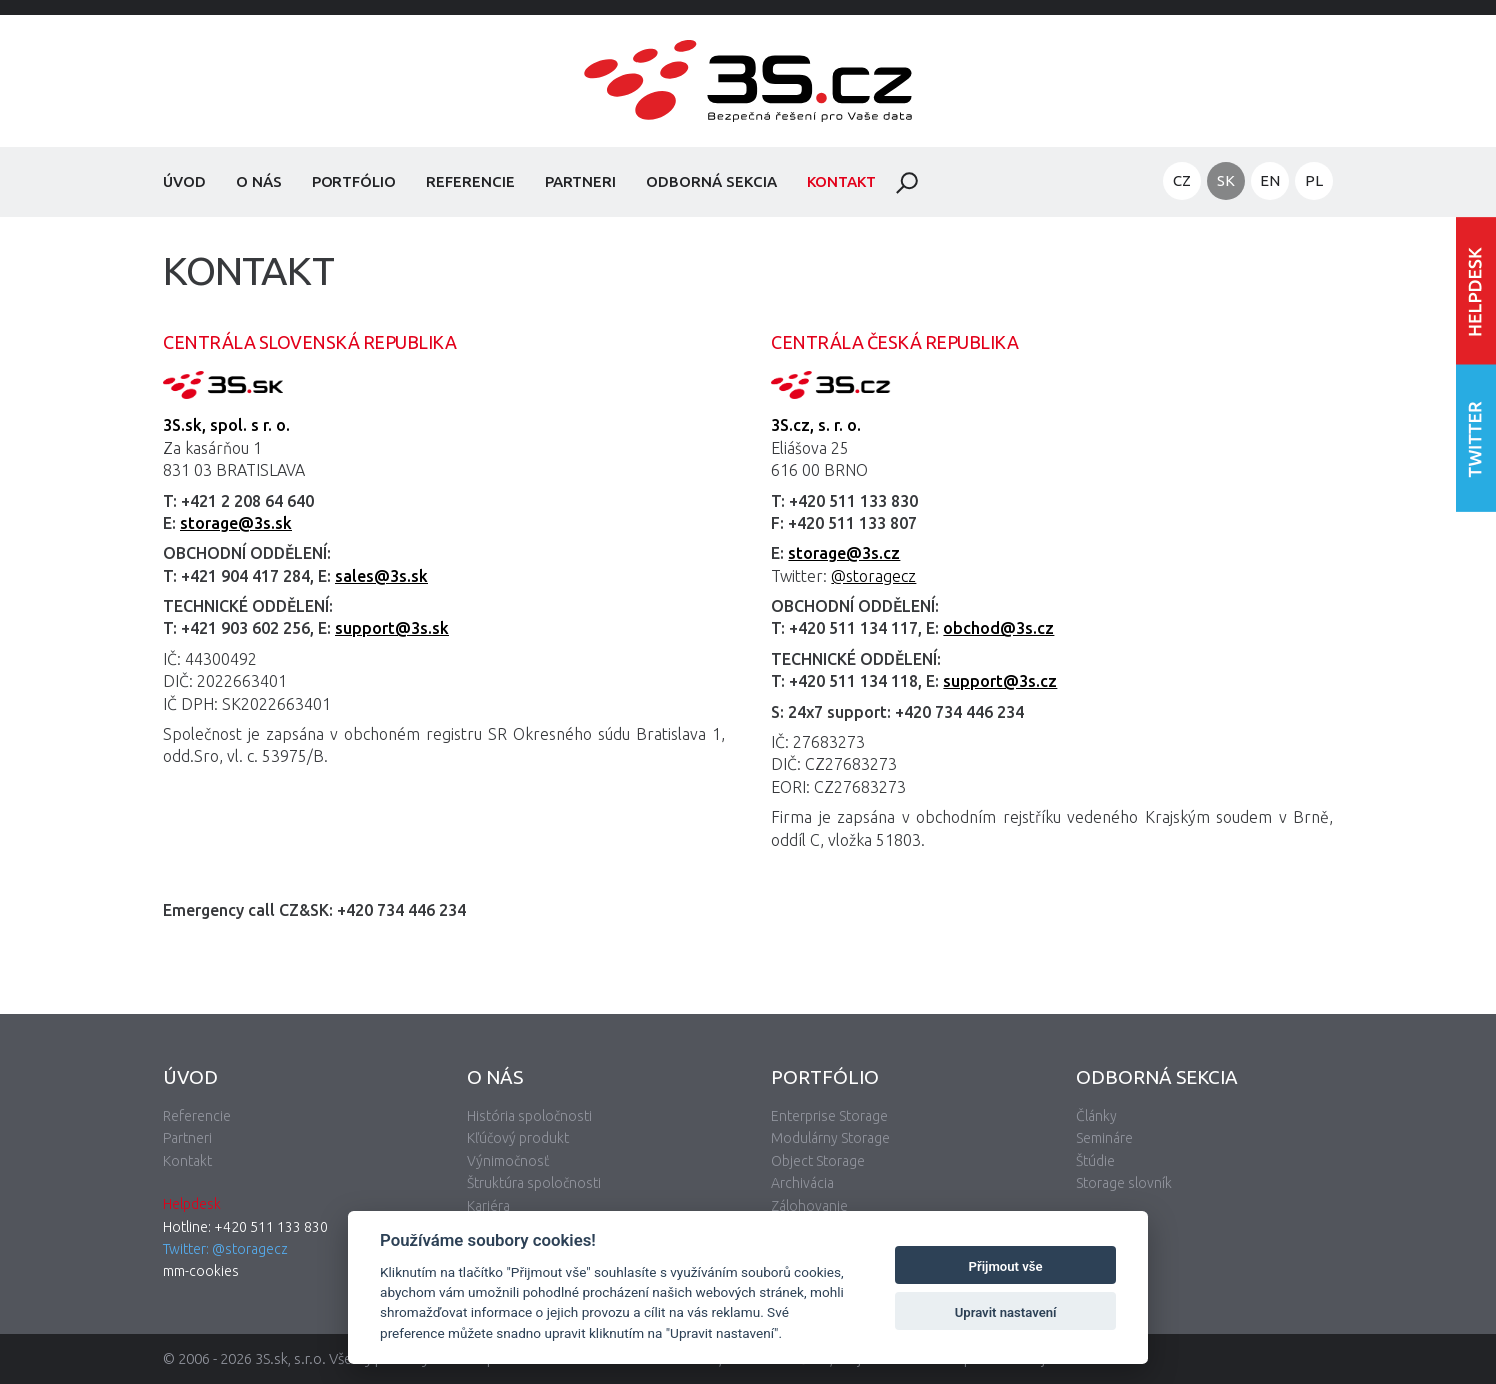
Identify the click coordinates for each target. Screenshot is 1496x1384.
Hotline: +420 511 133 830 (245, 1227)
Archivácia (802, 1183)
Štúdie (1095, 1161)
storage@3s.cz (844, 553)
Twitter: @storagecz (225, 1249)
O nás (259, 181)
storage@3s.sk (236, 523)
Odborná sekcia (711, 181)
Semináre (1104, 1138)
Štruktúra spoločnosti (534, 1183)
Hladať (907, 183)
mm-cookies (201, 1271)
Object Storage (818, 1161)
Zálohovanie (809, 1206)
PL (1314, 180)
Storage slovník (1124, 1183)
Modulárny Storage (830, 1138)
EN (1270, 180)
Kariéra (488, 1206)
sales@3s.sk (381, 576)
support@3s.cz (1000, 681)
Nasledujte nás (1476, 437)
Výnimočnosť (508, 1161)
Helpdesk (192, 1204)
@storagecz (873, 576)
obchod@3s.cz (998, 628)
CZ (1182, 180)
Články (1096, 1116)
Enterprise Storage (829, 1116)
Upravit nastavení (1006, 1312)
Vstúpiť (1476, 290)
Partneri (581, 181)
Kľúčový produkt (518, 1138)
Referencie (470, 181)
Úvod (184, 181)
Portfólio (354, 181)
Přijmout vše (1006, 1266)
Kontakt (842, 181)
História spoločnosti (529, 1116)
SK (1226, 180)
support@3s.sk (392, 628)
